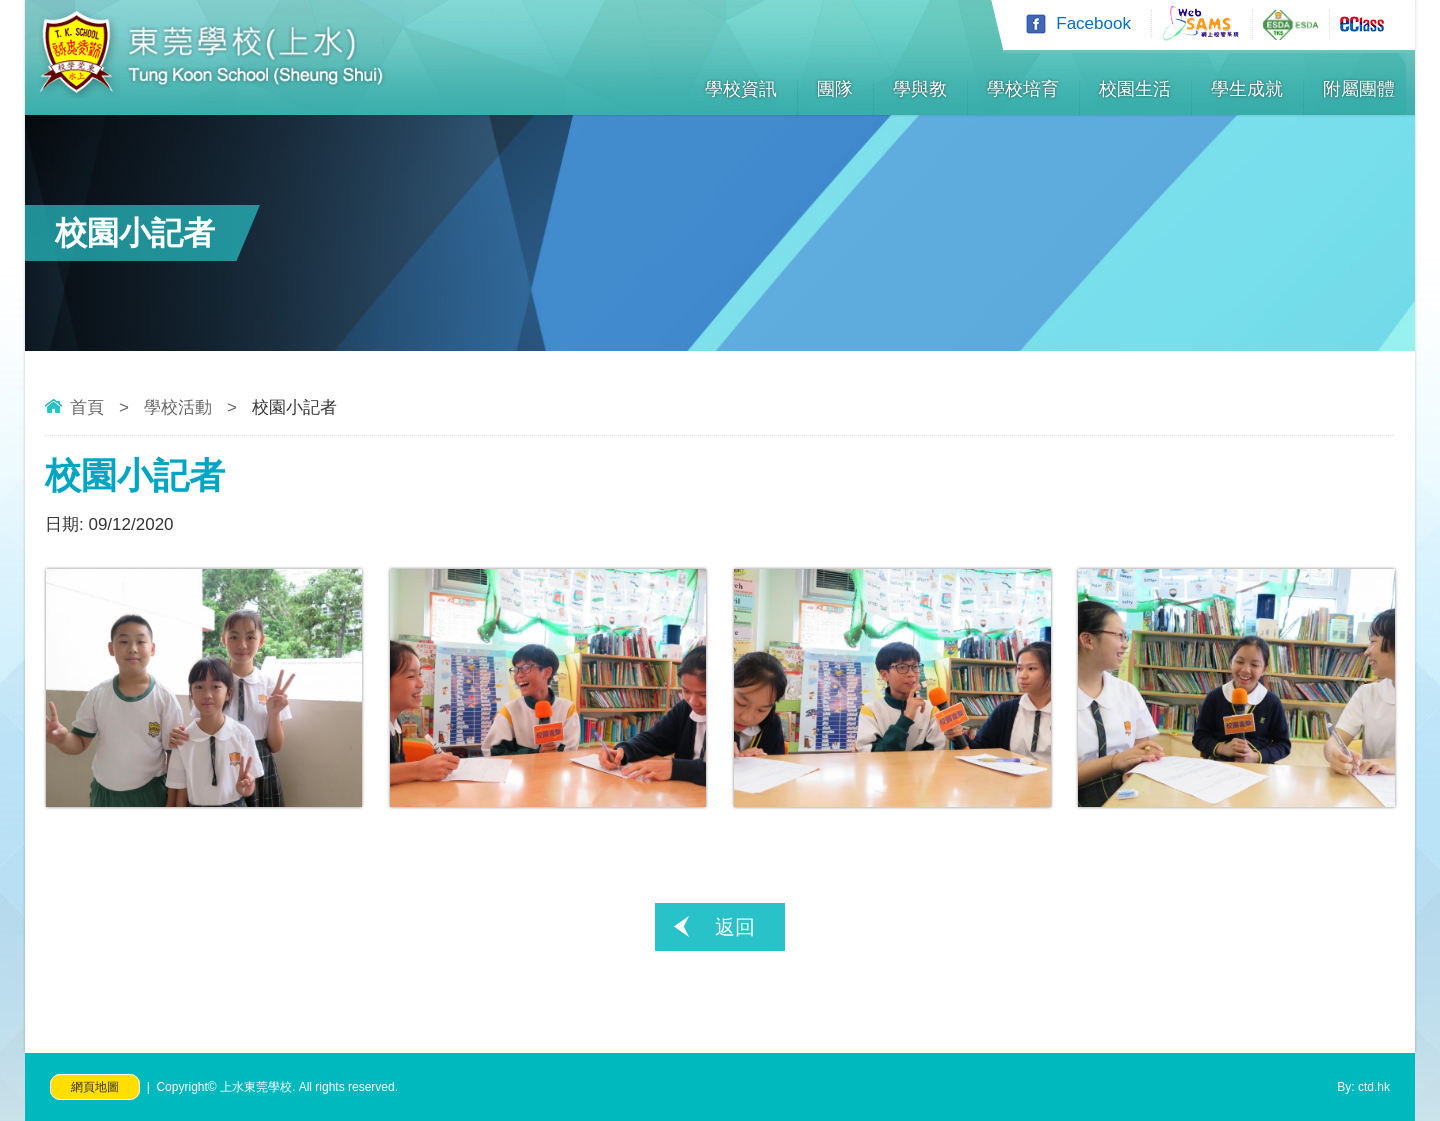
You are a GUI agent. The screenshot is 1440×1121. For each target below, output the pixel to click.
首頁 (87, 407)
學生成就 (1247, 89)
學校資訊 (741, 89)
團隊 (835, 89)
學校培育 (1023, 89)
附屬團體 (1359, 89)
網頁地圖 (95, 1087)
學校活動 (178, 407)
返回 (735, 927)
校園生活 (1135, 89)
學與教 (920, 89)
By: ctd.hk (1363, 1087)
